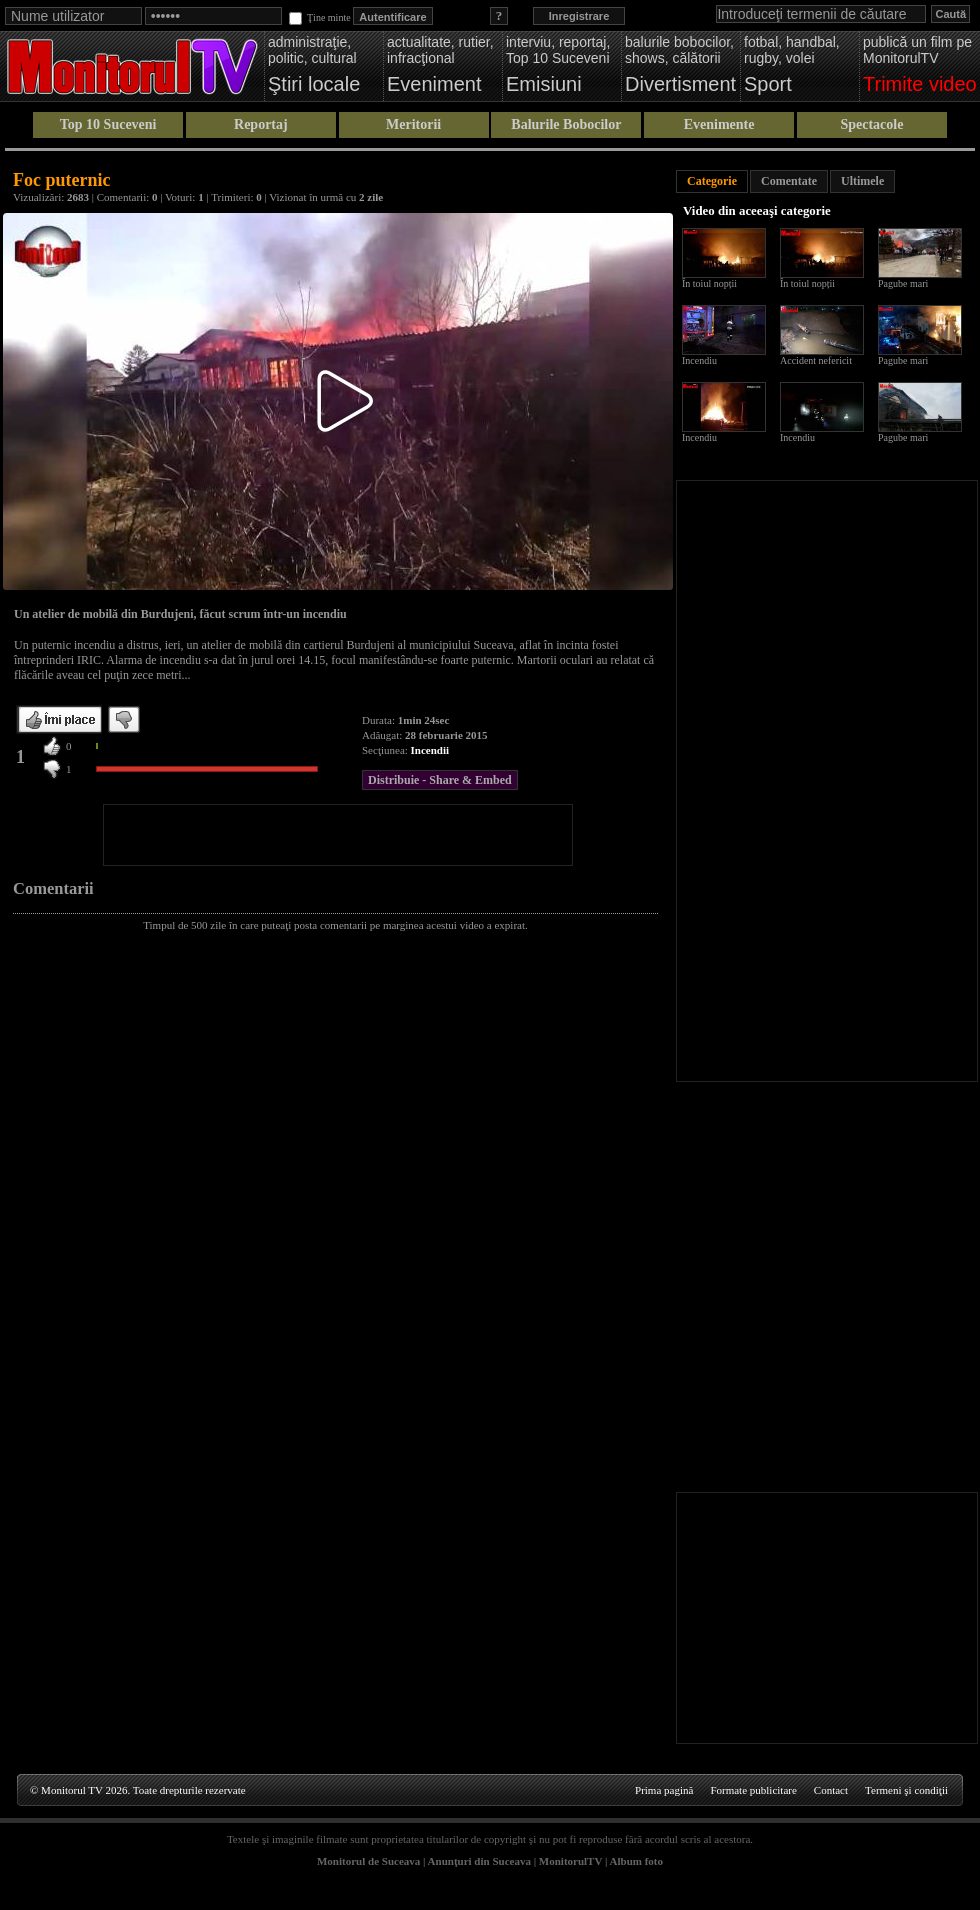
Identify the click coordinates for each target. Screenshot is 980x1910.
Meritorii (413, 124)
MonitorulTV (570, 1861)
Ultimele (862, 181)
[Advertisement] (338, 835)
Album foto (636, 1861)
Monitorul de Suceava (368, 1861)
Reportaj (261, 124)
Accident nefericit (816, 360)
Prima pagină (664, 1790)
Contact (831, 1790)
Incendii (430, 750)
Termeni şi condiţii (906, 1790)
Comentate (789, 181)
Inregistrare (579, 16)
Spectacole (871, 124)
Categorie (712, 181)
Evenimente (719, 124)
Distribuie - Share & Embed (440, 780)
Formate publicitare (753, 1790)
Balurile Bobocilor (566, 124)
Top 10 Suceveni (108, 124)
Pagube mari (903, 283)
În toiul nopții (709, 283)
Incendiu (699, 360)
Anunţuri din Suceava (479, 1861)
